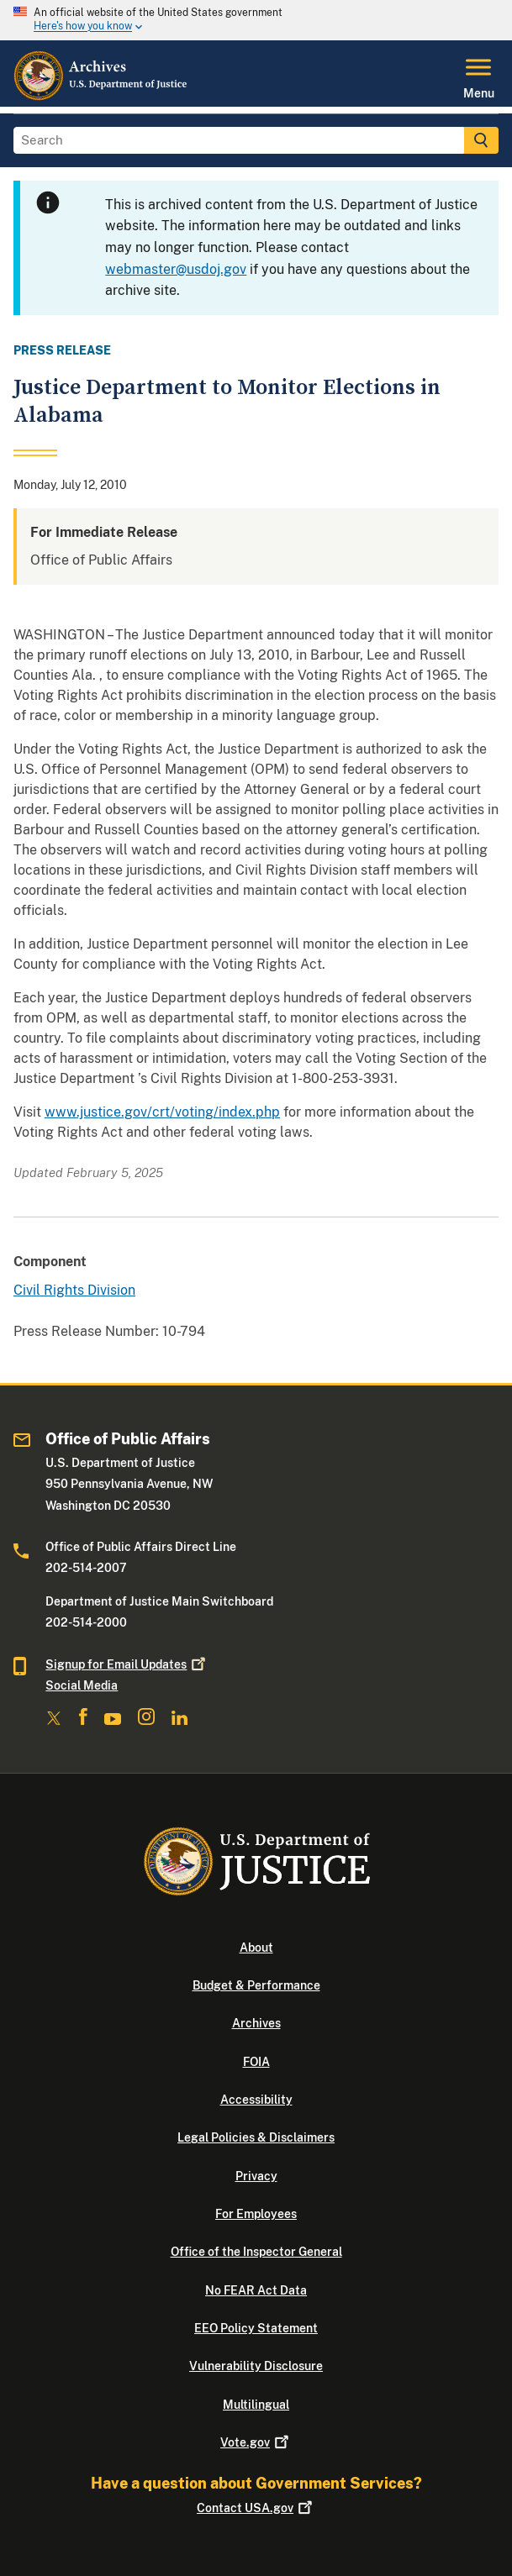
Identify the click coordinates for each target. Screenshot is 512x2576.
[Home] (101, 96)
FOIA (256, 2062)
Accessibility (256, 2099)
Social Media (81, 1685)
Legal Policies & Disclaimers (256, 2137)
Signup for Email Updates (126, 1664)
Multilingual (256, 2404)
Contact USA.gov (256, 2508)
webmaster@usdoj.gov (175, 269)
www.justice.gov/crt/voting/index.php (162, 1112)
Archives (256, 2023)
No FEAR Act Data (256, 2290)
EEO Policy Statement (256, 2328)
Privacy (256, 2176)
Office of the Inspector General (256, 2251)
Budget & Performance (256, 1985)
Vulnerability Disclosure (256, 2366)
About (256, 1947)
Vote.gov (256, 2442)
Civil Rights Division (74, 1290)
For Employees (256, 2214)
